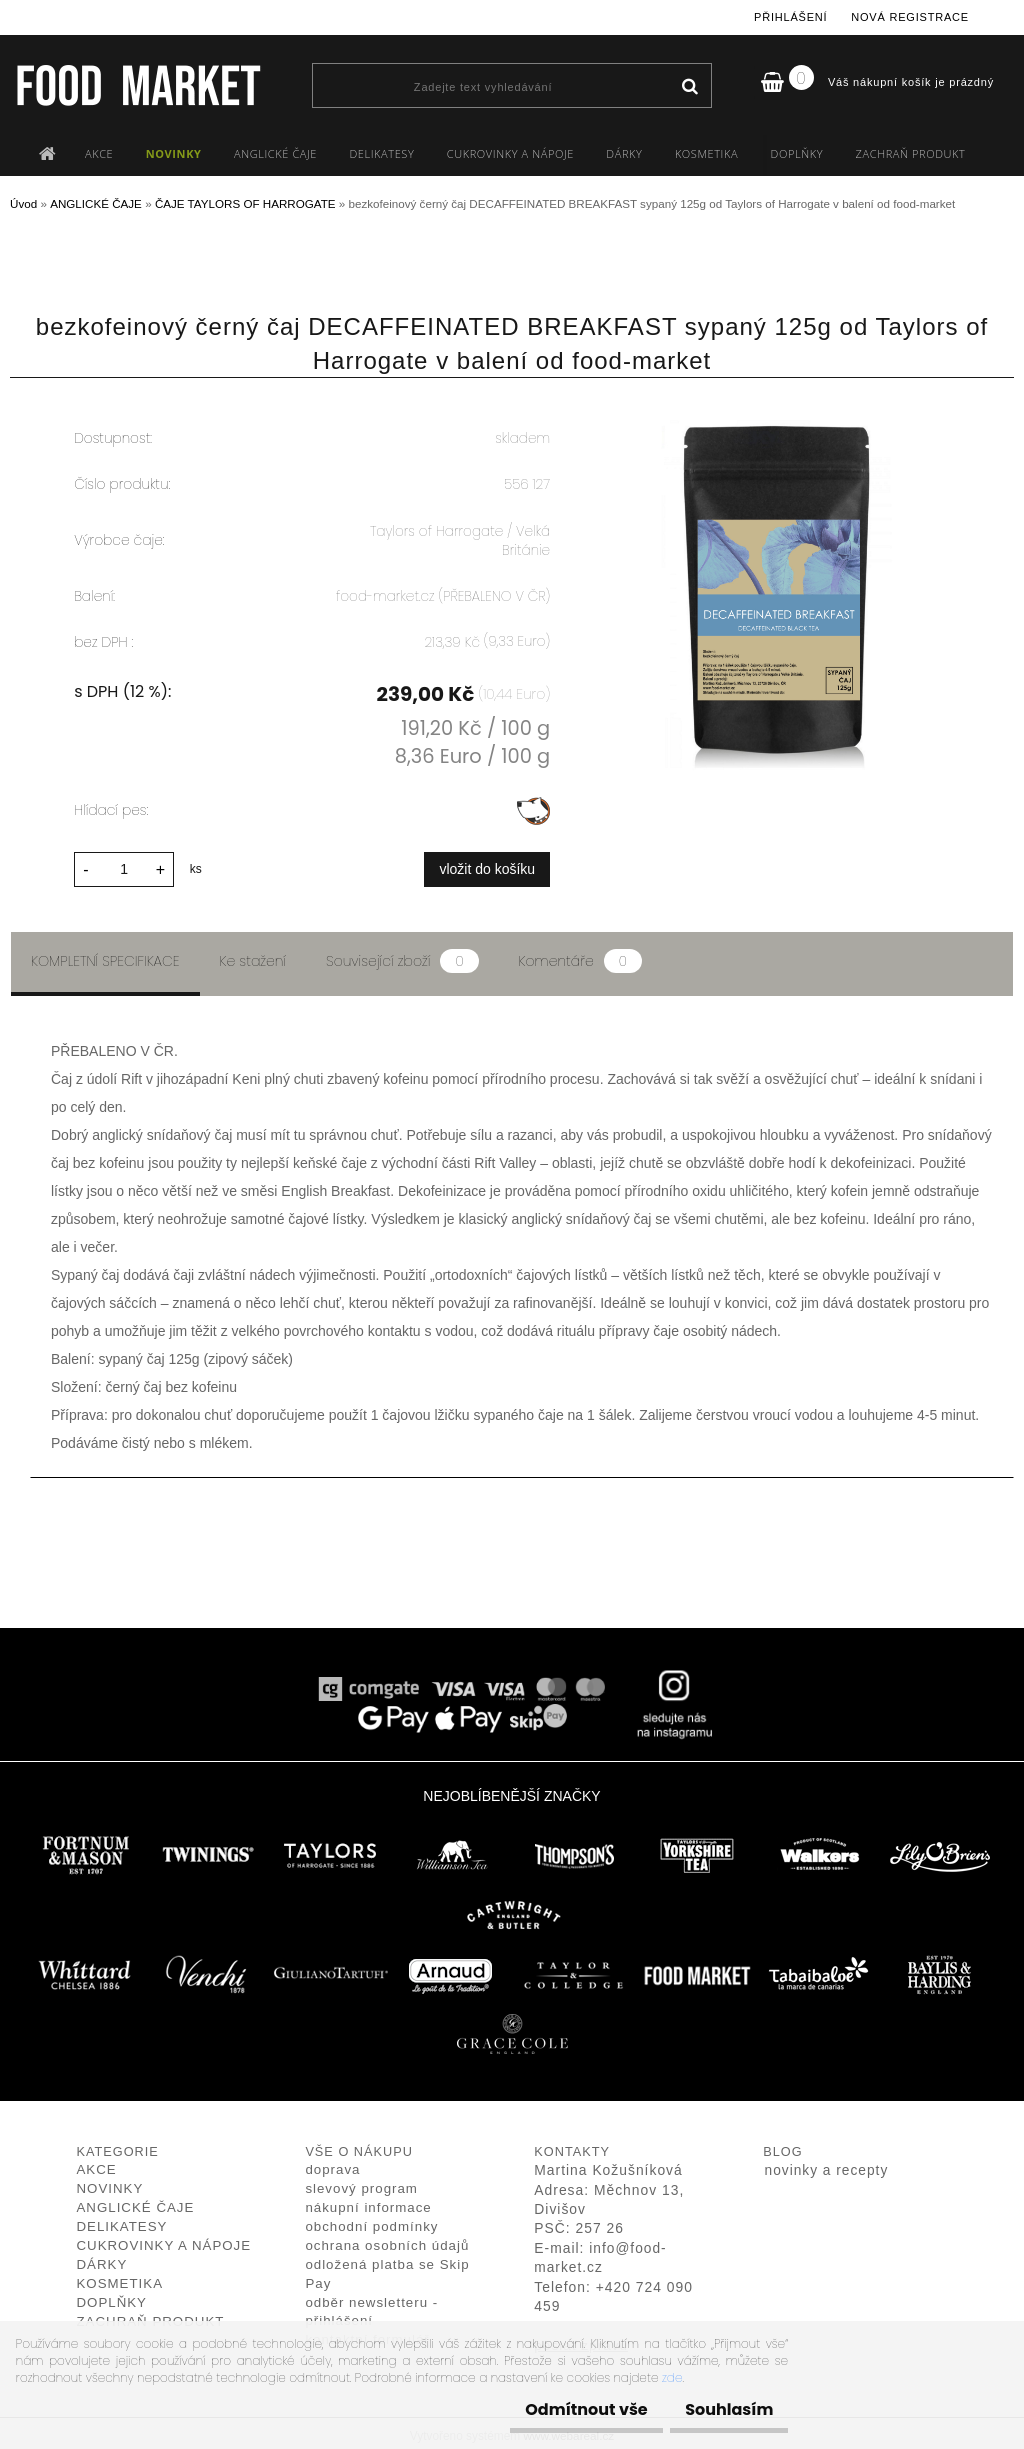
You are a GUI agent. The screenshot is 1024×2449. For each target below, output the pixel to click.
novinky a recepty (827, 2165)
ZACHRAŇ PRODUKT (911, 153)
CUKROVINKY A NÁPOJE (510, 153)
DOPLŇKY (797, 153)
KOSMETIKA (706, 153)
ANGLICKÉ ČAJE (275, 153)
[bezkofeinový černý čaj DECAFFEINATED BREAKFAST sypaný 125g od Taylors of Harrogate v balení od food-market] (781, 408)
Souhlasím (719, 2409)
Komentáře (580, 955)
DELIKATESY (381, 153)
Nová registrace (910, 17)
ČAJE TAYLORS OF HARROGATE (245, 203)
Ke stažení (253, 955)
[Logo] (137, 85)
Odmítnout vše (556, 2409)
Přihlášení (790, 17)
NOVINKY (174, 153)
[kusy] (124, 863)
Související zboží (402, 955)
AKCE (99, 153)
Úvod (23, 203)
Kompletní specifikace (105, 955)
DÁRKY (624, 153)
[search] (689, 87)
